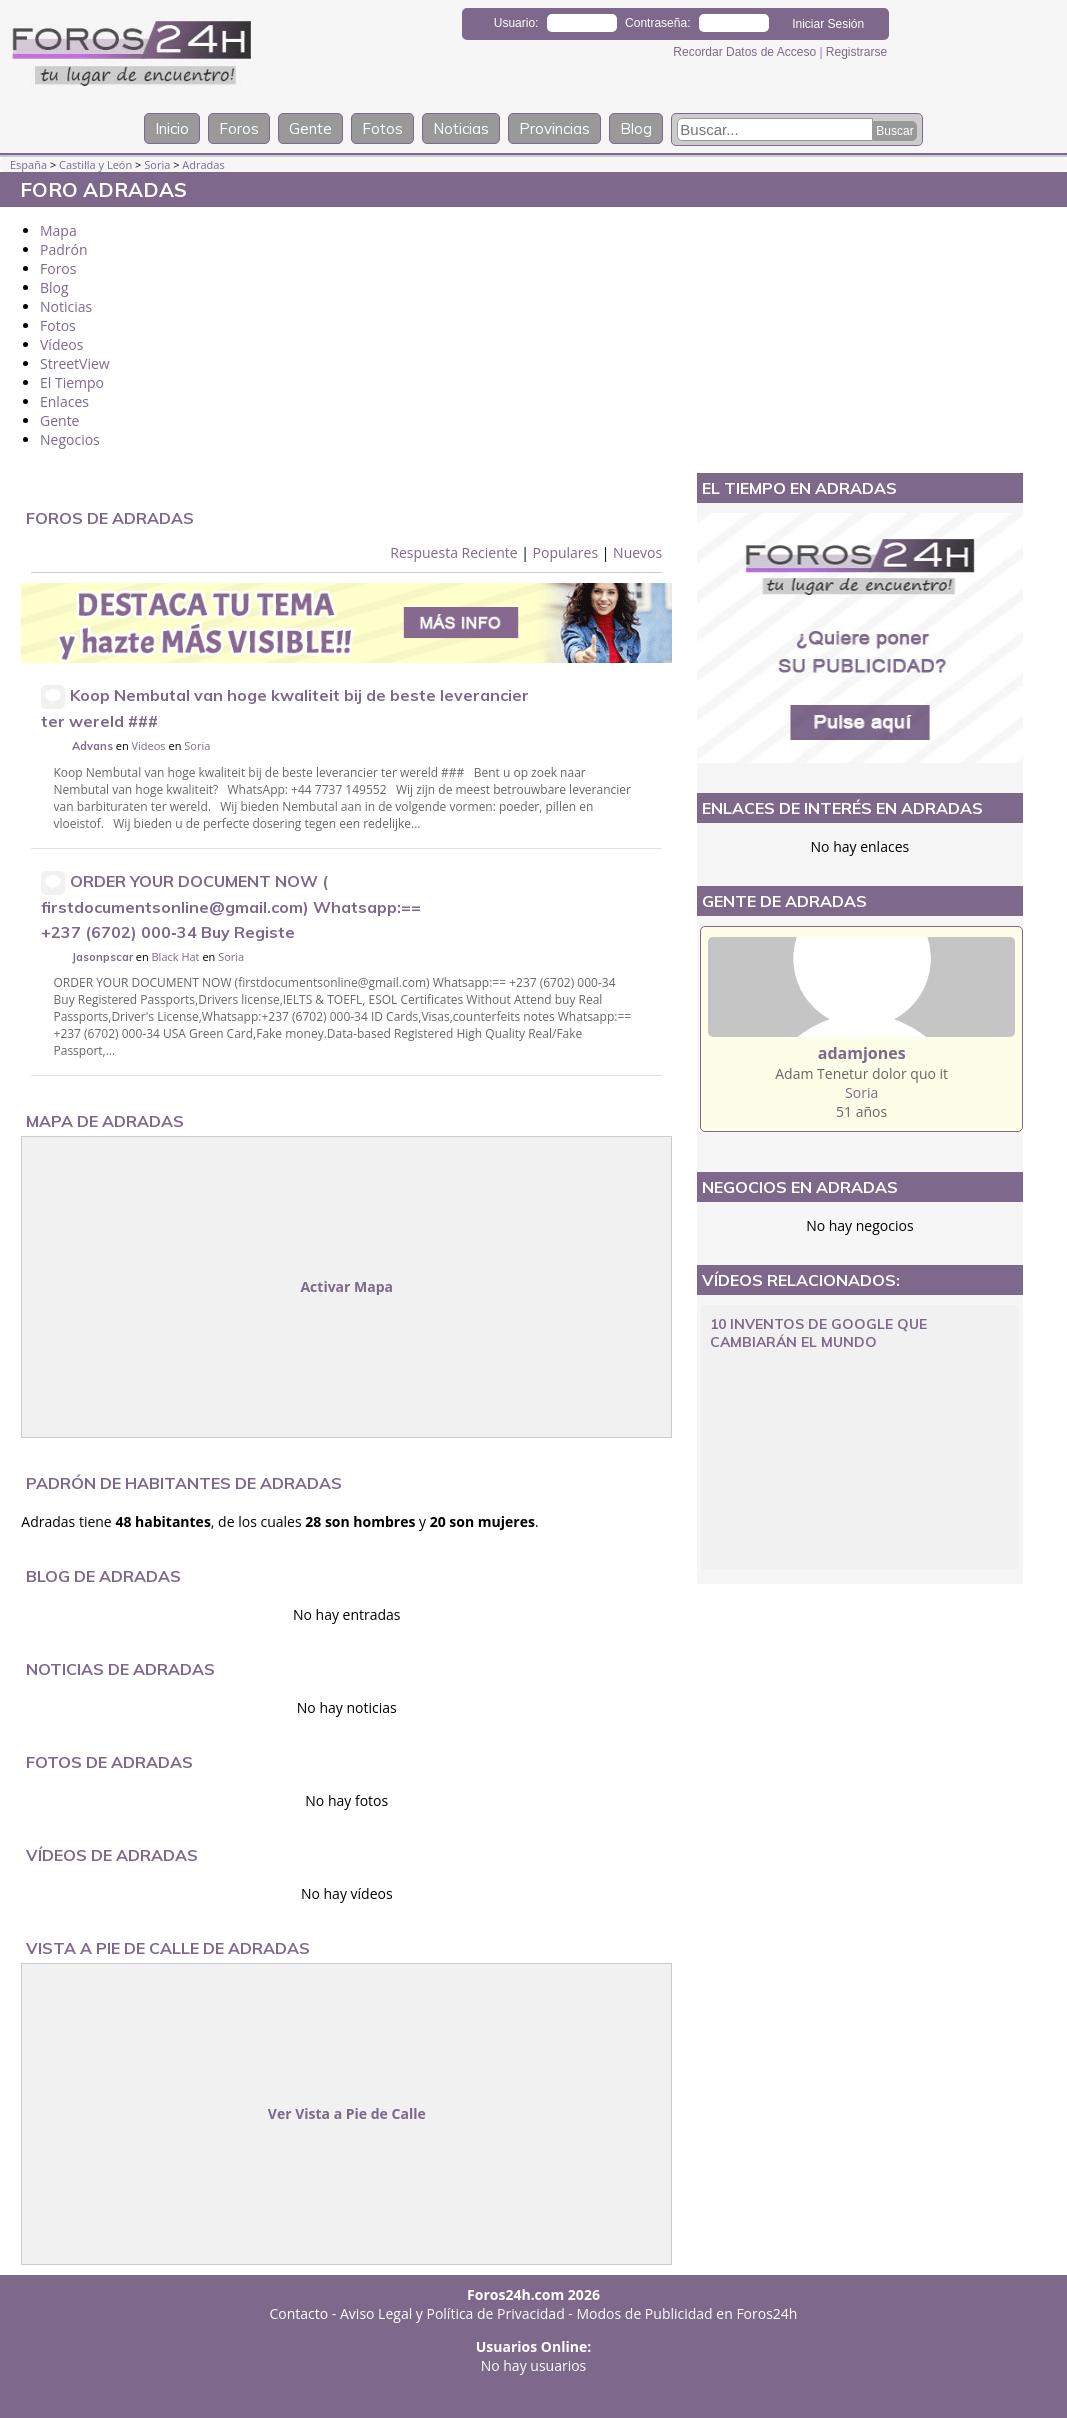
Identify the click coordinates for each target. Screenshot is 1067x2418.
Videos (149, 745)
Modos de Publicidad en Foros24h (687, 2313)
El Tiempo (72, 382)
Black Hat (176, 956)
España (28, 164)
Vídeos (61, 344)
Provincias (554, 128)
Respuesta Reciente (453, 552)
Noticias (461, 128)
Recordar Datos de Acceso (746, 52)
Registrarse (856, 52)
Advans (92, 746)
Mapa (58, 230)
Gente (310, 128)
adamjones (862, 1053)
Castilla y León (95, 164)
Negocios (70, 439)
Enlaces (64, 401)
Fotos (382, 128)
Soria (157, 164)
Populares (566, 552)
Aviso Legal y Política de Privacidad (452, 2313)
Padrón (64, 249)
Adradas (203, 164)
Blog (636, 128)
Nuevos (637, 552)
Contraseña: (657, 23)
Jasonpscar (102, 957)
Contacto (299, 2313)
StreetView (75, 363)
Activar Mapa (346, 1286)
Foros (239, 128)
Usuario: (516, 23)
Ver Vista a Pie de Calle (347, 2113)
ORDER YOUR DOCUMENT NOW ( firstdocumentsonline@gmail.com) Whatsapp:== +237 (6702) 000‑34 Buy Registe (231, 906)
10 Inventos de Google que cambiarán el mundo (818, 1333)
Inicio (172, 128)
